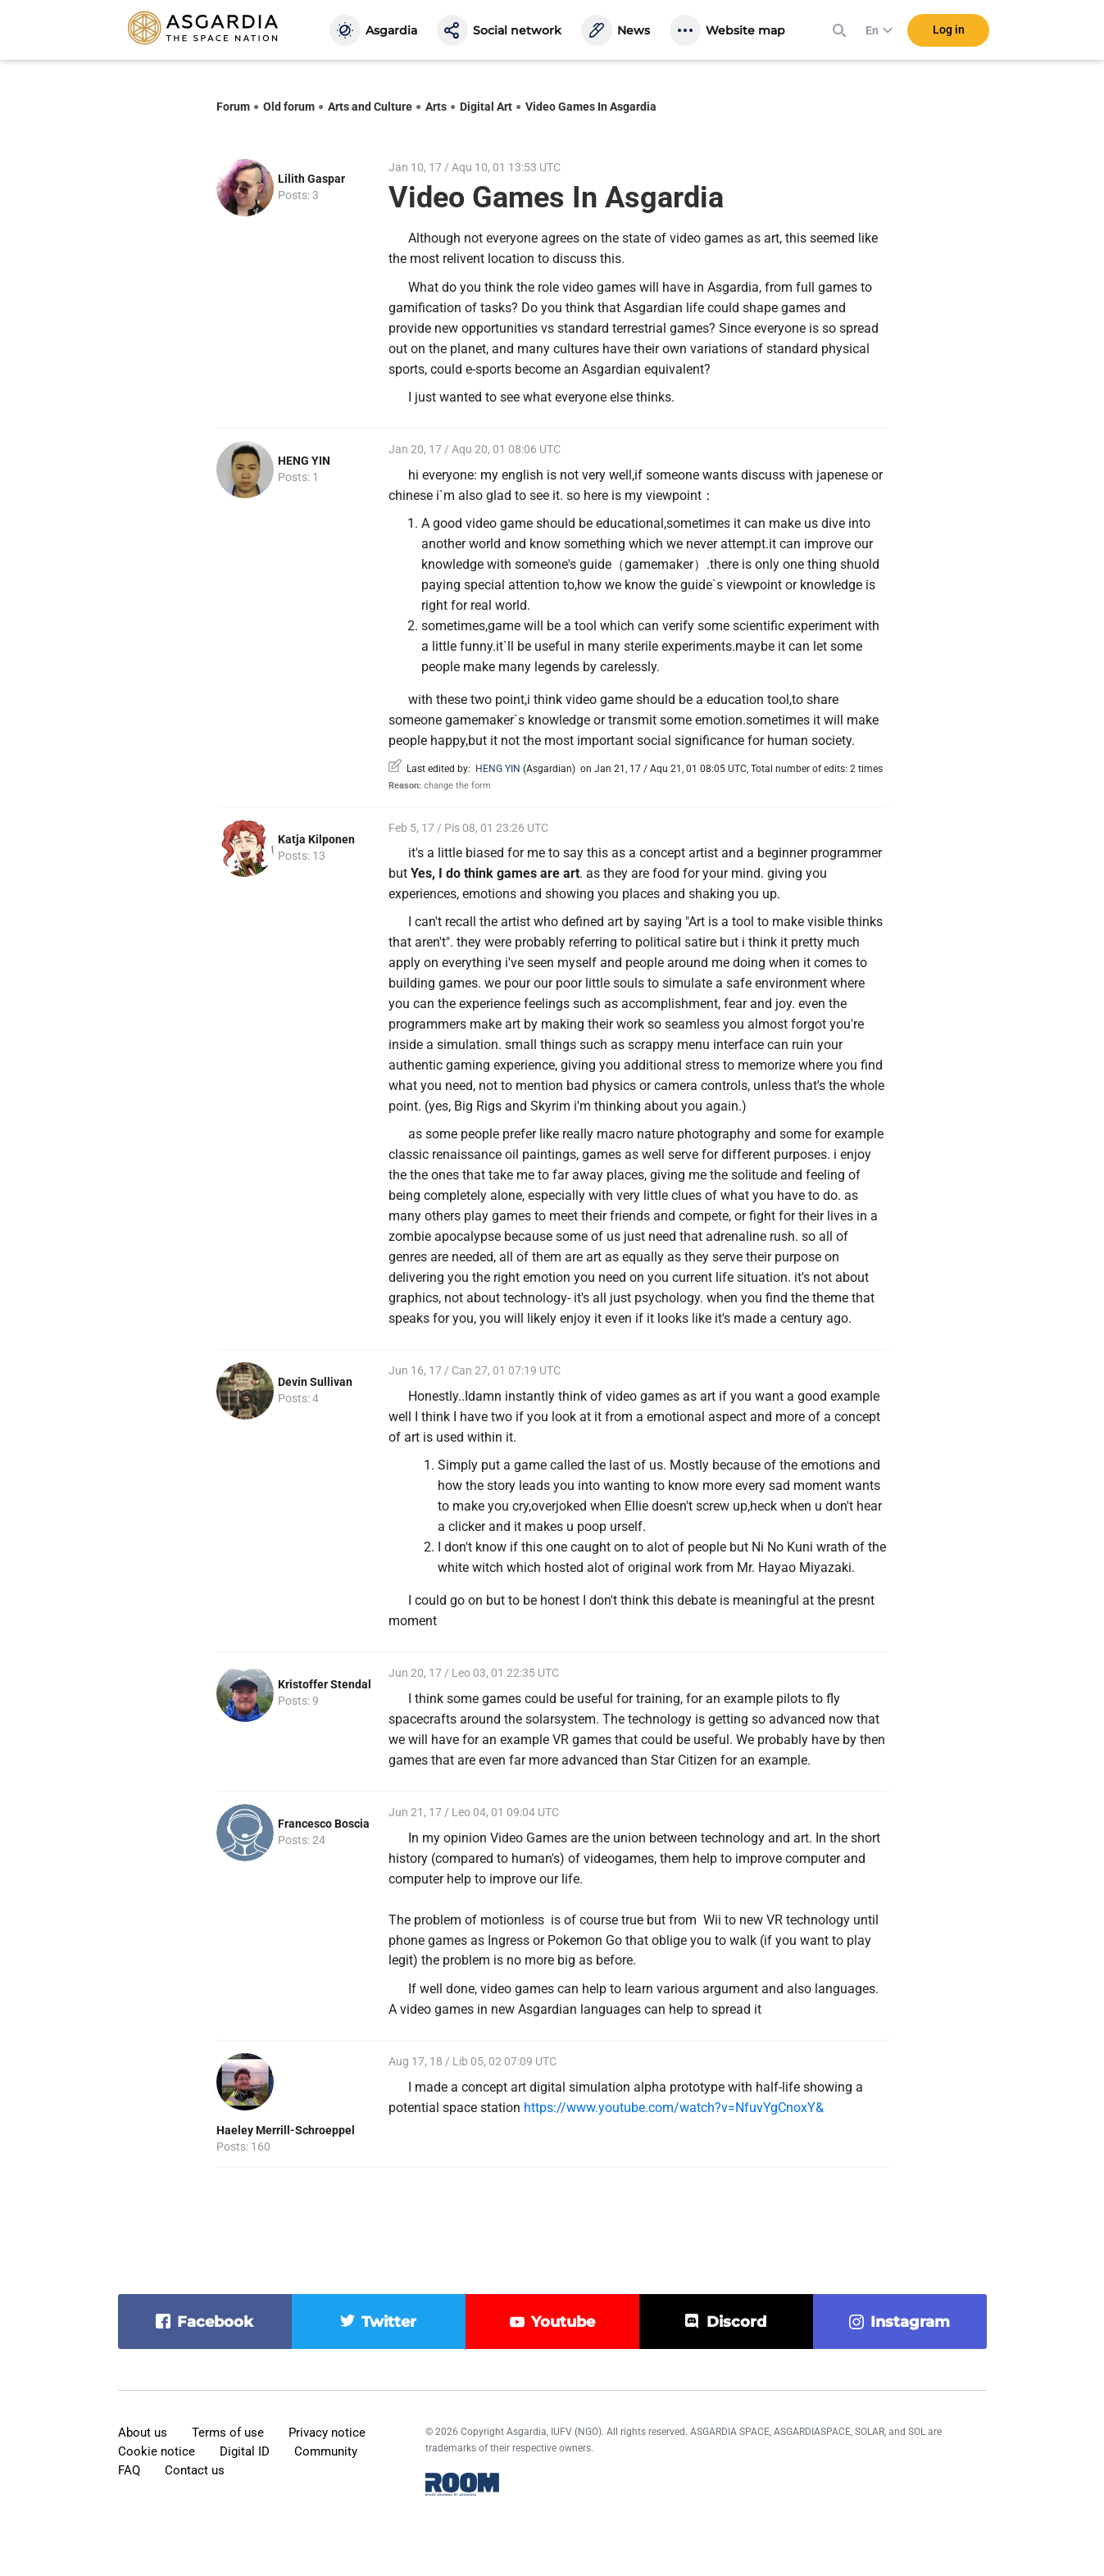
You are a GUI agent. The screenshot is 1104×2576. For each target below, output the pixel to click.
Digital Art (486, 106)
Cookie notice (156, 2451)
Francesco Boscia (324, 1823)
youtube (563, 2322)
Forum (233, 106)
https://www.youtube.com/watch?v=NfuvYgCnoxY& (674, 2107)
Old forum (289, 106)
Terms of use (228, 2432)
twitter (388, 2322)
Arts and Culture (370, 106)
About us (142, 2432)
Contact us (195, 2470)
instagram (910, 2322)
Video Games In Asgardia (590, 106)
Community (325, 2451)
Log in (949, 32)
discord (736, 2322)
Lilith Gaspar (311, 178)
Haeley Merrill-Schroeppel (285, 2130)
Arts (436, 106)
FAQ (129, 2470)
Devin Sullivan (315, 1381)
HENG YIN (304, 460)
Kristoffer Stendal (324, 1684)
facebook (215, 2322)
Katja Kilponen (316, 839)
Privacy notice (327, 2432)
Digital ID (245, 2451)
